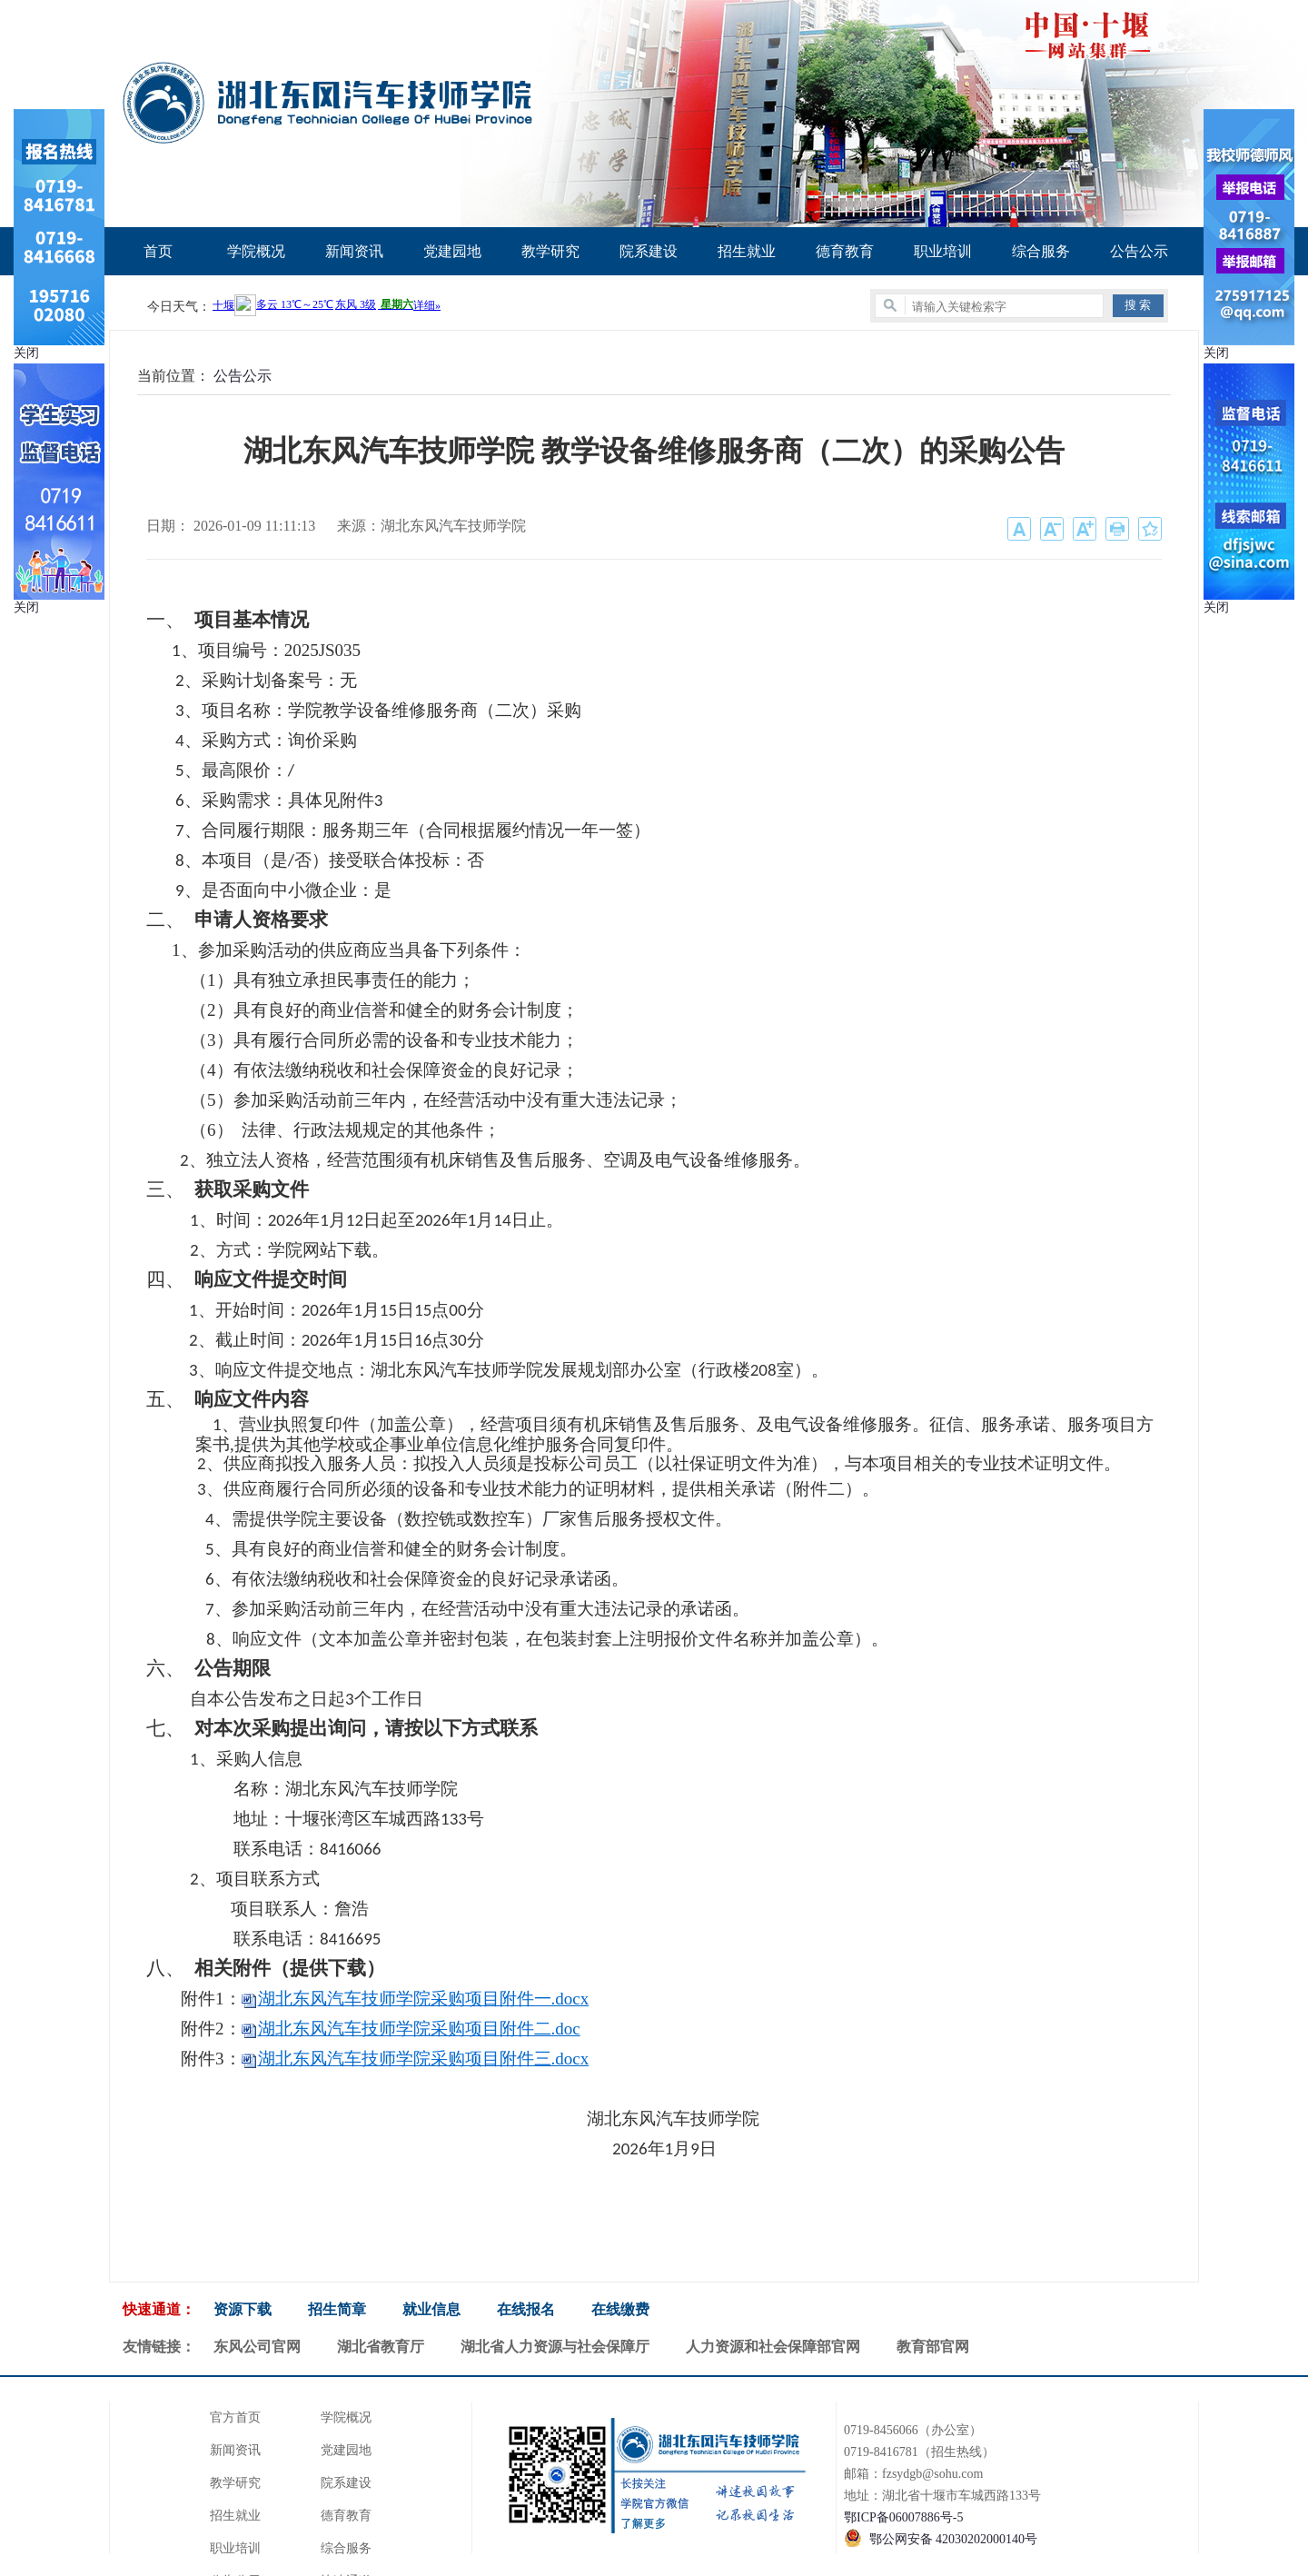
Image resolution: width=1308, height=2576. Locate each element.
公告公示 (1139, 251)
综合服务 (1041, 251)
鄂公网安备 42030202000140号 (953, 2539)
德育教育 (845, 251)
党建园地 (452, 251)
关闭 (26, 353)
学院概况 (256, 251)
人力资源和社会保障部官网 (773, 2346)
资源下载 (242, 2309)
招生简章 (337, 2309)
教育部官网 (933, 2346)
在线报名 (526, 2309)
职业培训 (943, 251)
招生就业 (747, 251)
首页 (158, 251)
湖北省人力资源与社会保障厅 (555, 2346)
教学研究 (550, 251)
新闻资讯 (354, 251)
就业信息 (431, 2309)
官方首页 (235, 2417)
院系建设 (648, 251)
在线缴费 (620, 2309)
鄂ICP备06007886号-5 (903, 2517)
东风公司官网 (257, 2346)
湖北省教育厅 (380, 2346)
